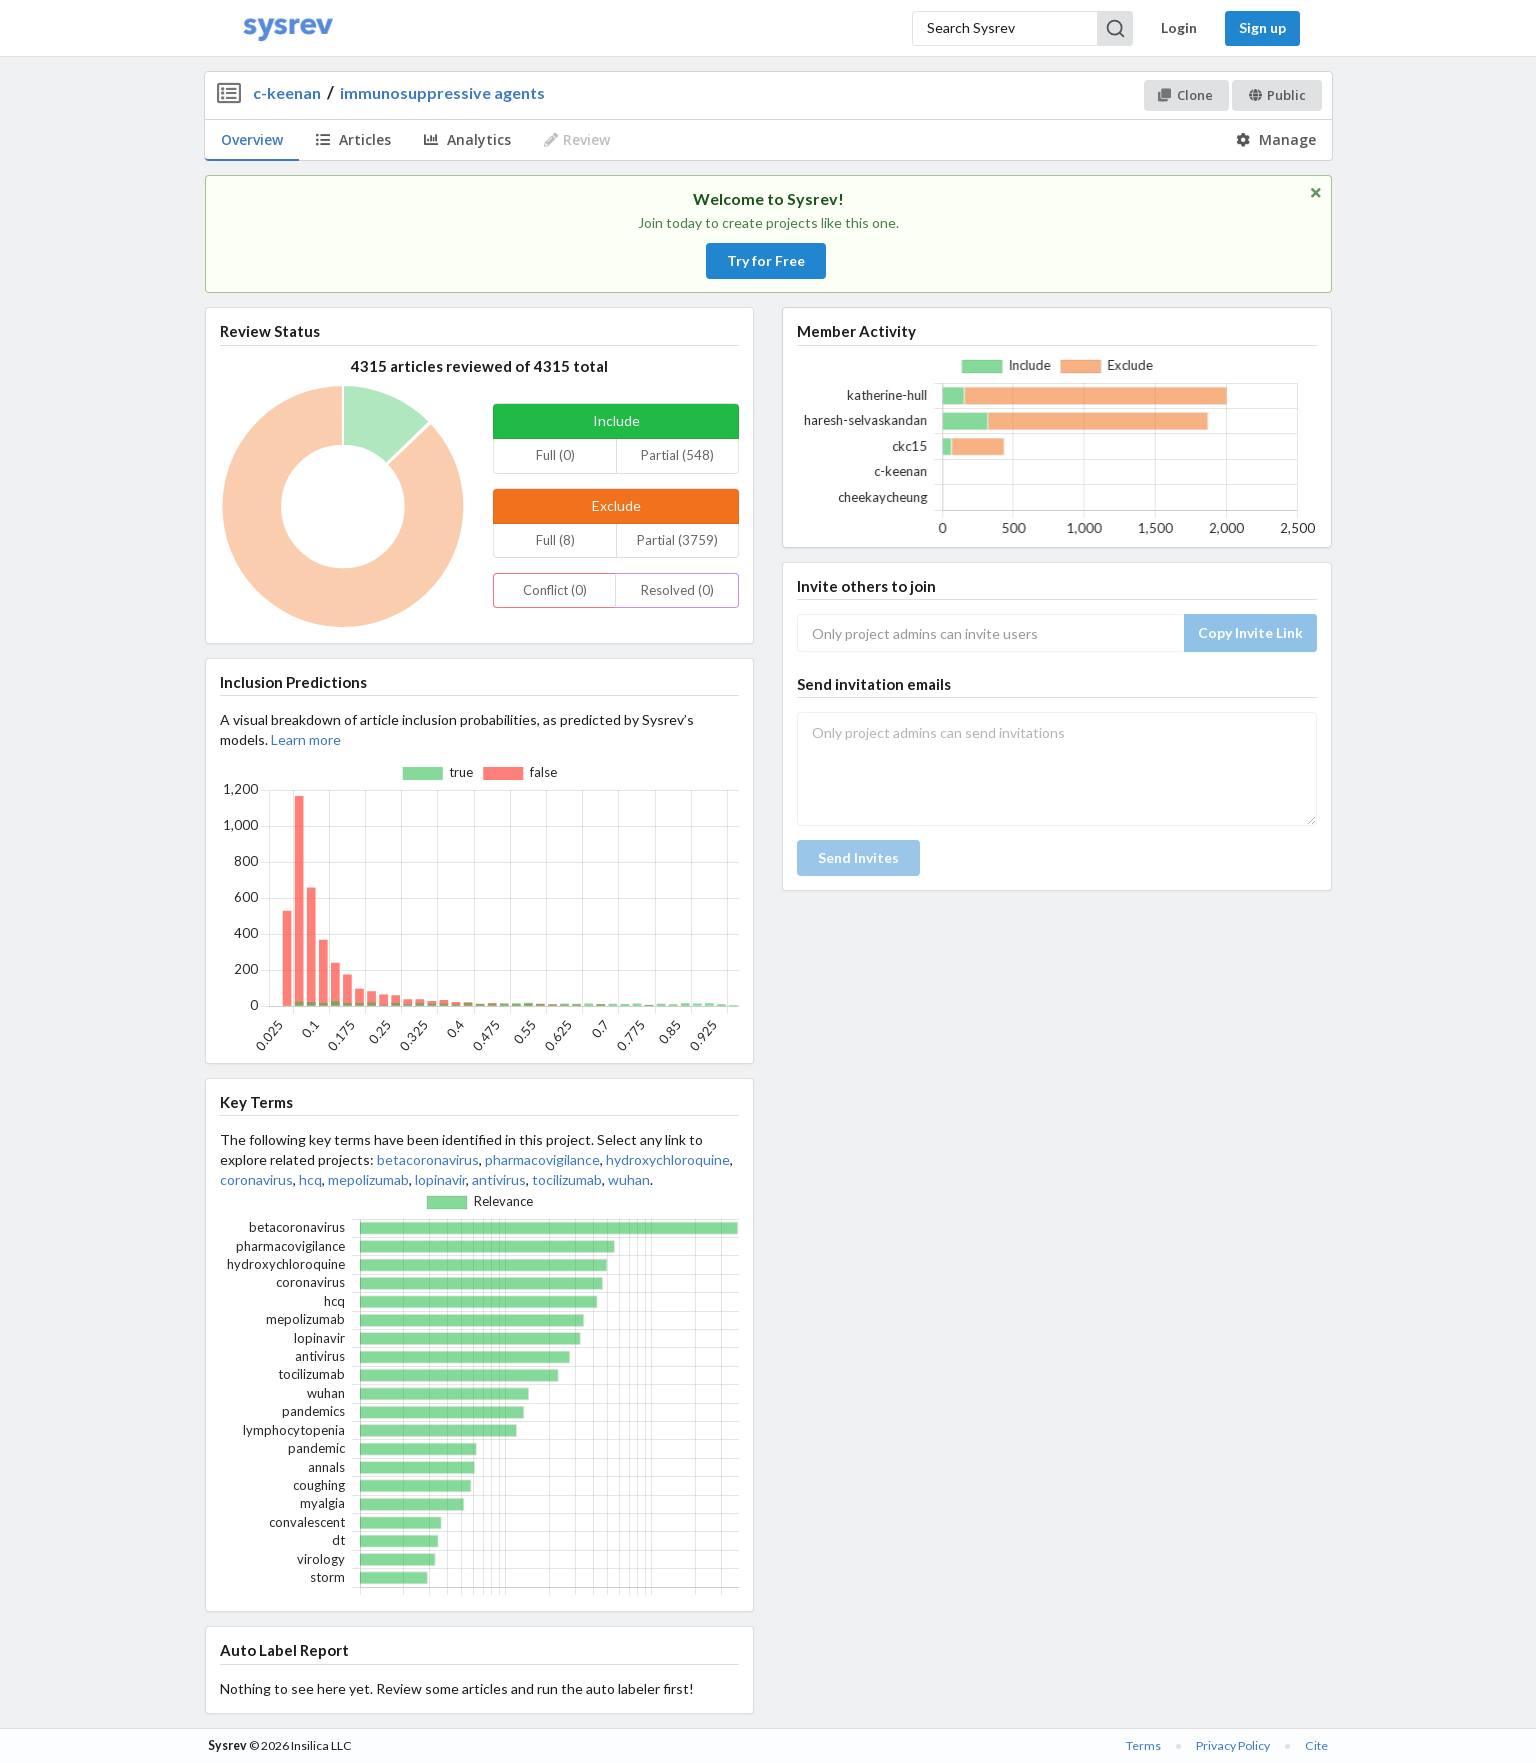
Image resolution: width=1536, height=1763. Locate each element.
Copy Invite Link (1250, 632)
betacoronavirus (428, 1159)
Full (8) (555, 540)
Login (1179, 27)
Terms (1143, 1745)
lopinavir (440, 1179)
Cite (1316, 1745)
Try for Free (766, 260)
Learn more (306, 739)
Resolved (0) (677, 590)
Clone (1185, 95)
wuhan (629, 1179)
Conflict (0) (555, 590)
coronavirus (256, 1179)
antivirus (499, 1179)
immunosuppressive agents (442, 92)
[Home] (288, 28)
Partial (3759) (677, 540)
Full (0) (555, 455)
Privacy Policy (1233, 1745)
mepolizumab (368, 1179)
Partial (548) (677, 455)
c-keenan (287, 92)
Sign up (1262, 27)
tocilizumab (567, 1179)
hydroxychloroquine (668, 1159)
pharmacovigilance (542, 1159)
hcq (310, 1179)
